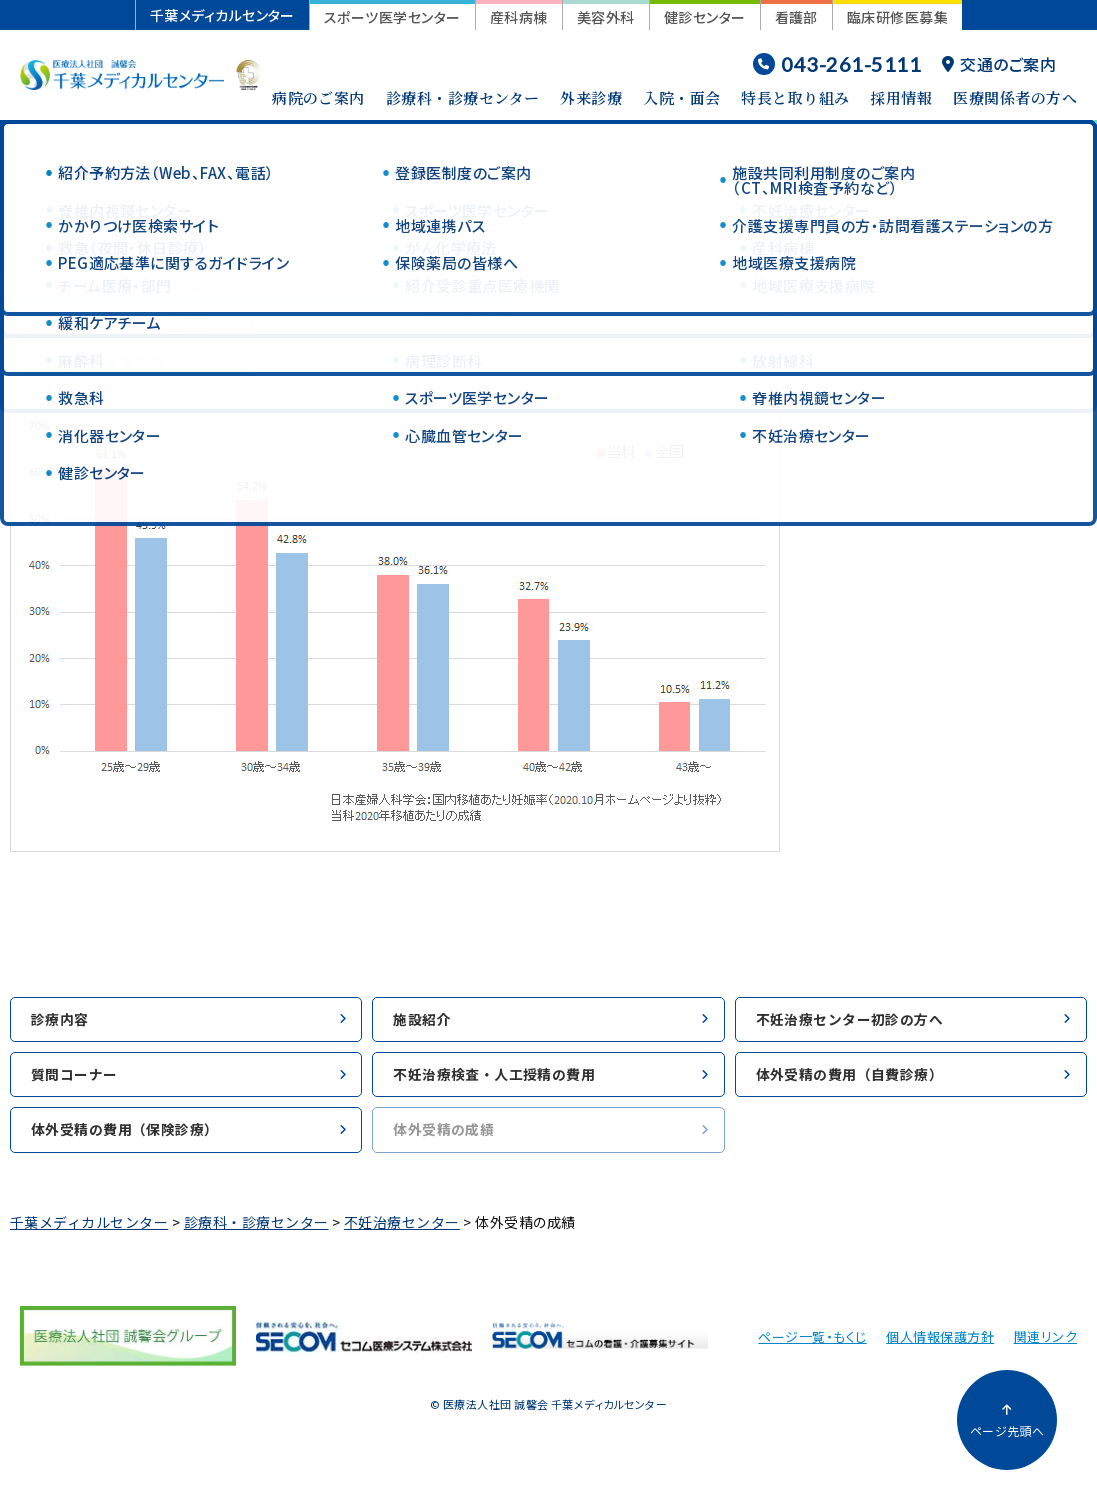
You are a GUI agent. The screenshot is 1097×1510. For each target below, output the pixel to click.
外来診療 (591, 97)
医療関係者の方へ (1015, 97)
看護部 (796, 17)
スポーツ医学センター (392, 17)
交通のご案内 (999, 64)
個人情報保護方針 (940, 1346)
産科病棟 (519, 17)
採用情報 (901, 97)
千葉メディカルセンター (222, 15)
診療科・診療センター (463, 97)
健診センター (705, 17)
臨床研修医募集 (897, 17)
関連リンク (1045, 1346)
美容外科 (606, 17)
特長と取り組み (795, 97)
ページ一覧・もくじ (812, 1346)
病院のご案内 (318, 97)
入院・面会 (681, 97)
